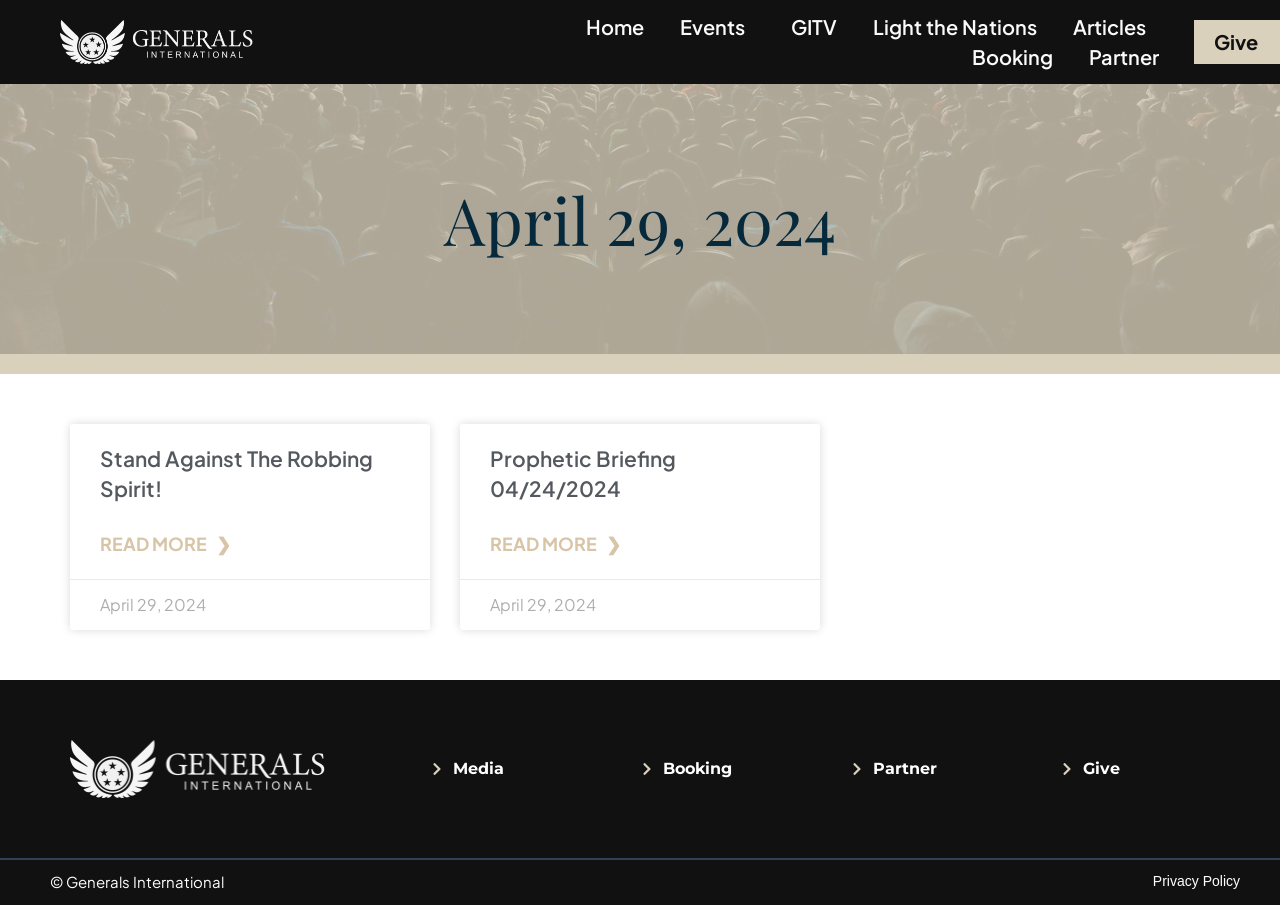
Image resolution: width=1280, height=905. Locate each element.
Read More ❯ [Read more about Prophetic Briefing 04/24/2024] (555, 543)
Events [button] (717, 26)
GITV (814, 26)
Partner (1124, 56)
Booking (1012, 56)
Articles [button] (1114, 26)
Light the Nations (955, 26)
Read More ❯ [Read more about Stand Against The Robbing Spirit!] (165, 543)
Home (615, 26)
